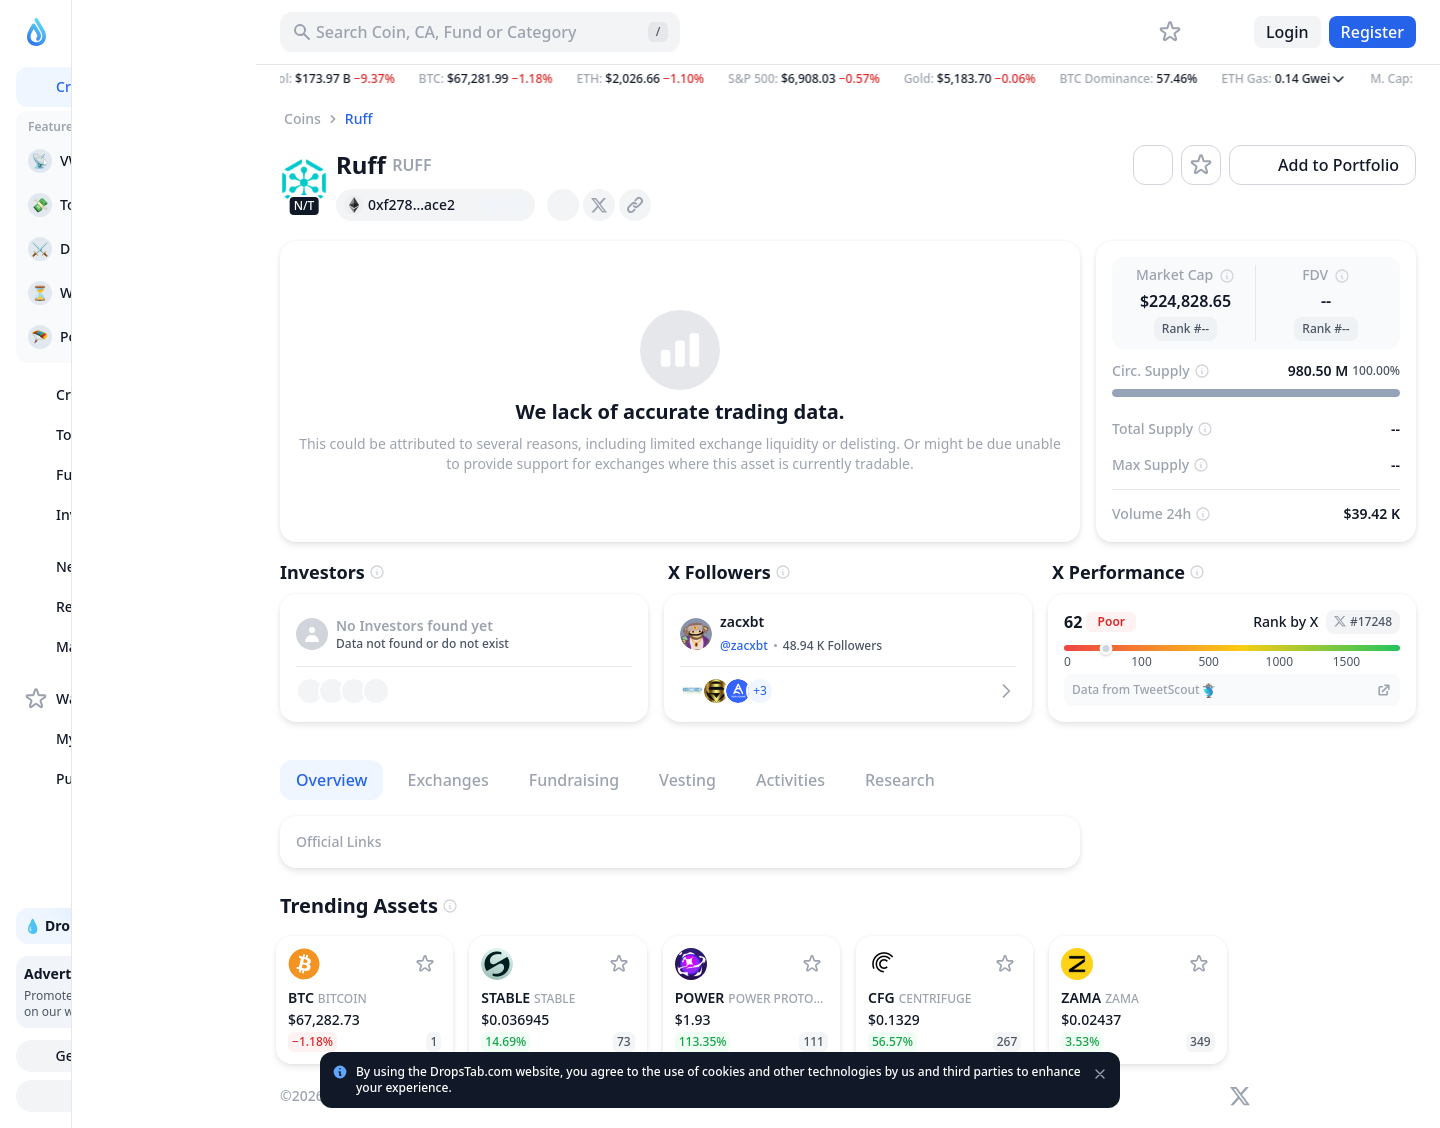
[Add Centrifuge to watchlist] (1005, 964)
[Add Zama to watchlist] (1199, 964)
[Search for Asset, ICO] (480, 32)
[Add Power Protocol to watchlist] (812, 964)
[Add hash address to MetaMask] (517, 205)
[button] (848, 79)
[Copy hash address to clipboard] (469, 205)
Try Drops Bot (131, 1096)
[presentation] (563, 205)
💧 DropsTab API (131, 926)
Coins (302, 118)
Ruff (359, 118)
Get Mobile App (130, 1056)
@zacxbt (744, 645)
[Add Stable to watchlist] (619, 964)
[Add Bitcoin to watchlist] (425, 964)
